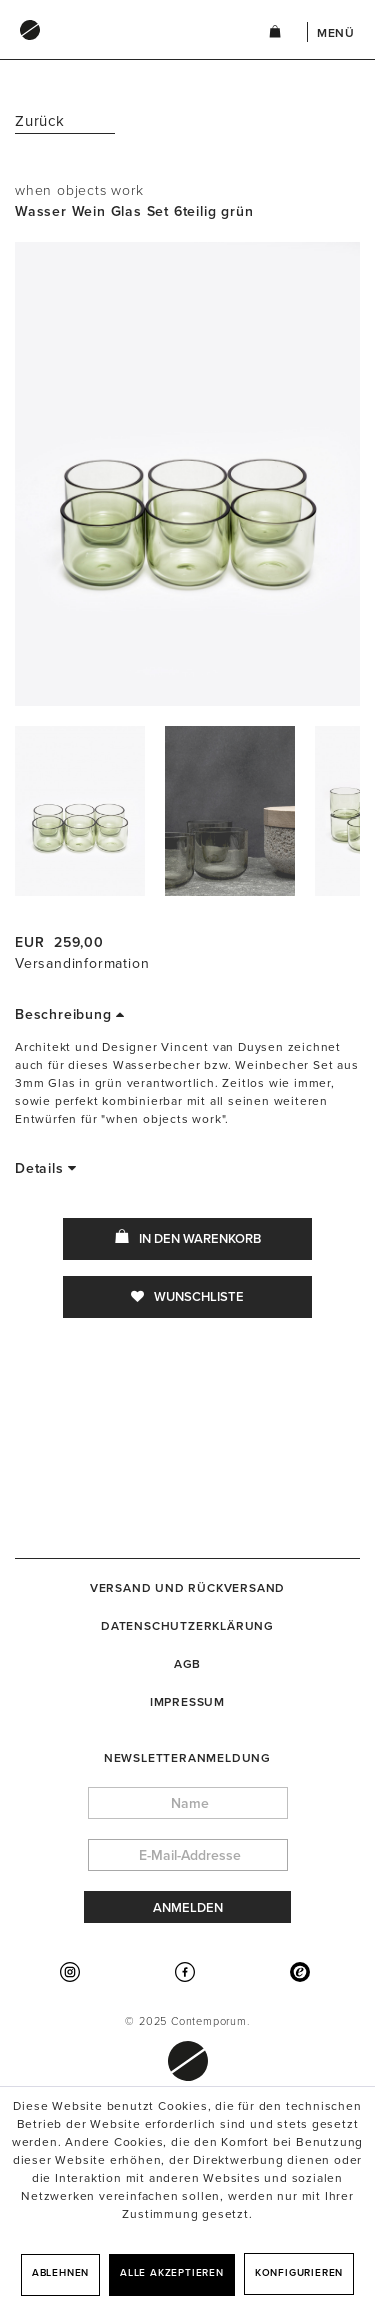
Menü (336, 33)
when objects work (79, 190)
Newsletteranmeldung (187, 1758)
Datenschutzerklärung (187, 1626)
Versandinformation (82, 963)
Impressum (187, 1702)
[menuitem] (121, 49)
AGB (187, 1664)
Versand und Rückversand (187, 1588)
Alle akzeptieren (172, 2273)
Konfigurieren (299, 2273)
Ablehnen (60, 2273)
